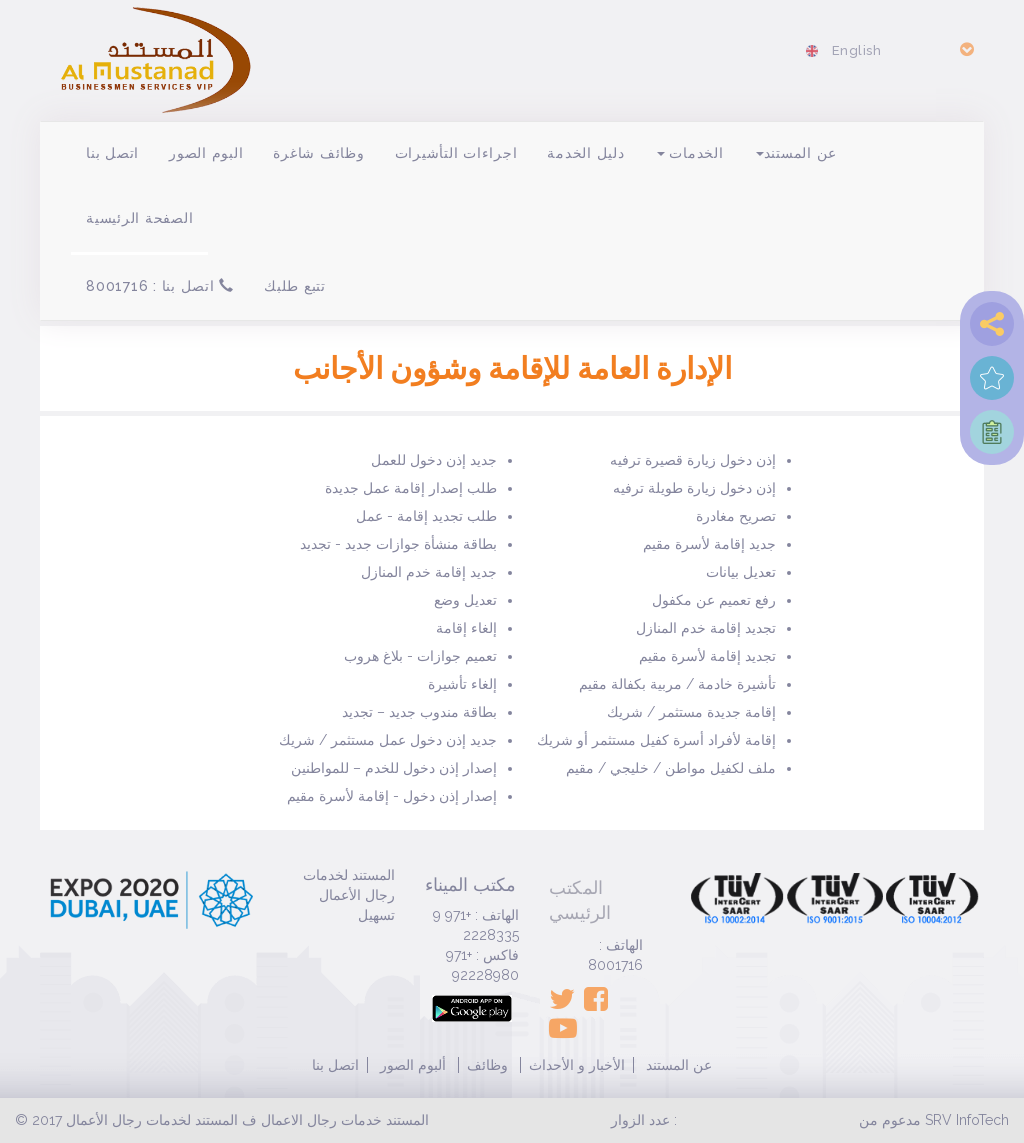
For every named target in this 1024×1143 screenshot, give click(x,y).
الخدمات (690, 153)
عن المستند (797, 153)
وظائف (487, 1065)
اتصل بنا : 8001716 (160, 286)
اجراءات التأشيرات (456, 153)
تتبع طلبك (295, 286)
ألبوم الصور (411, 1065)
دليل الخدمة (585, 153)
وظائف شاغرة (318, 153)
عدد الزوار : (644, 1120)
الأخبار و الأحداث (577, 1065)
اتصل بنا (112, 153)
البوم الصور (206, 153)
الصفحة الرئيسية (139, 218)
